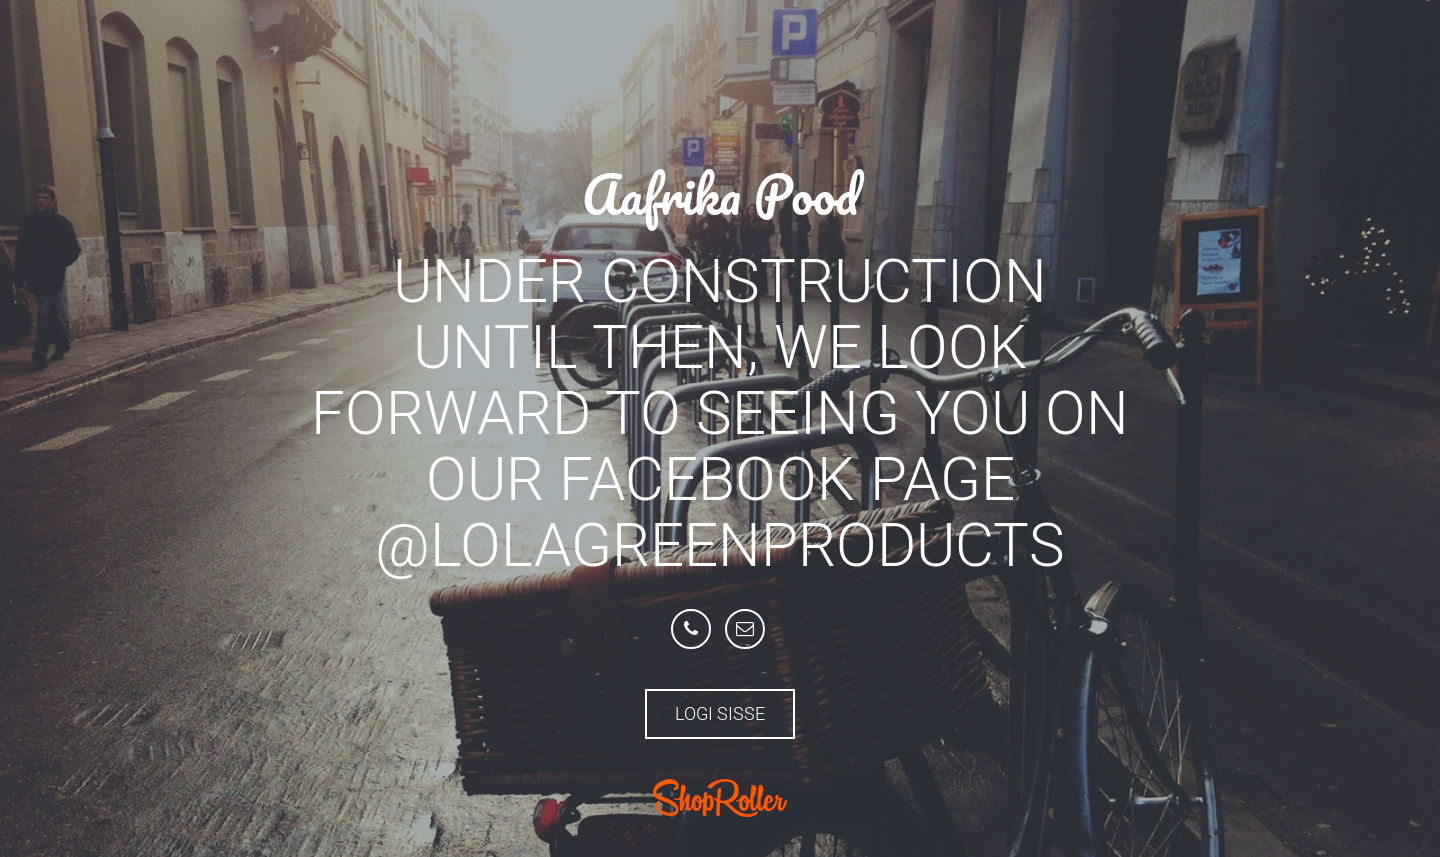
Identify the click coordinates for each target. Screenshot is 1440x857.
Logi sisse (720, 713)
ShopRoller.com (720, 798)
